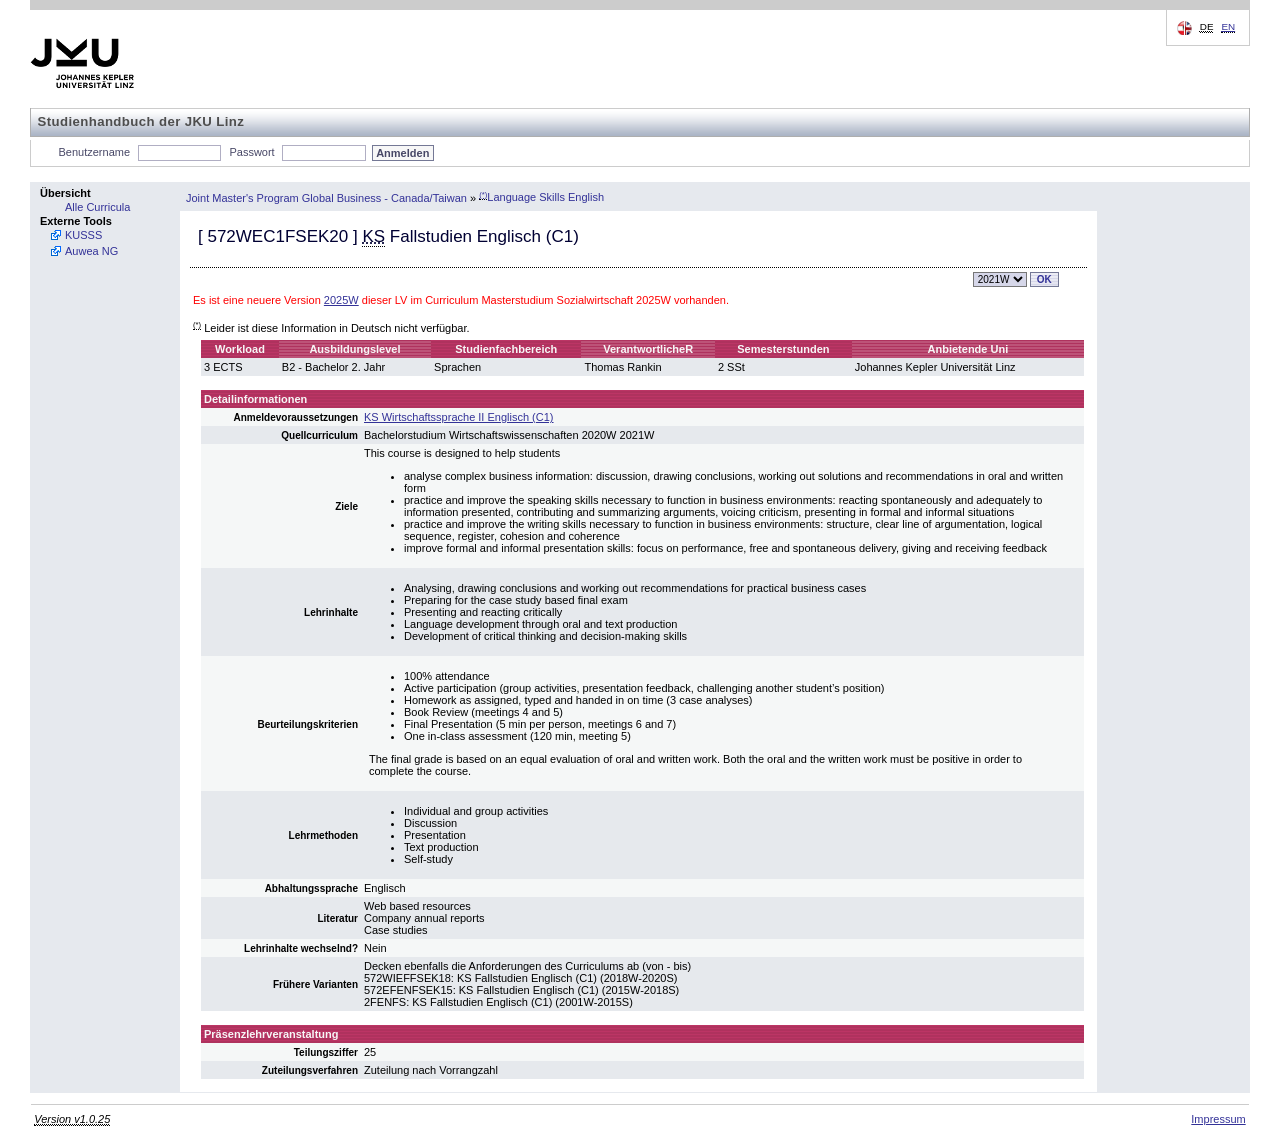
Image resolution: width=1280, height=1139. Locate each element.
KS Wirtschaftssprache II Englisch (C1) (459, 417)
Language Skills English (541, 197)
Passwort (251, 152)
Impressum (1218, 1119)
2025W (341, 300)
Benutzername (95, 152)
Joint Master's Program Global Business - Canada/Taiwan (326, 197)
